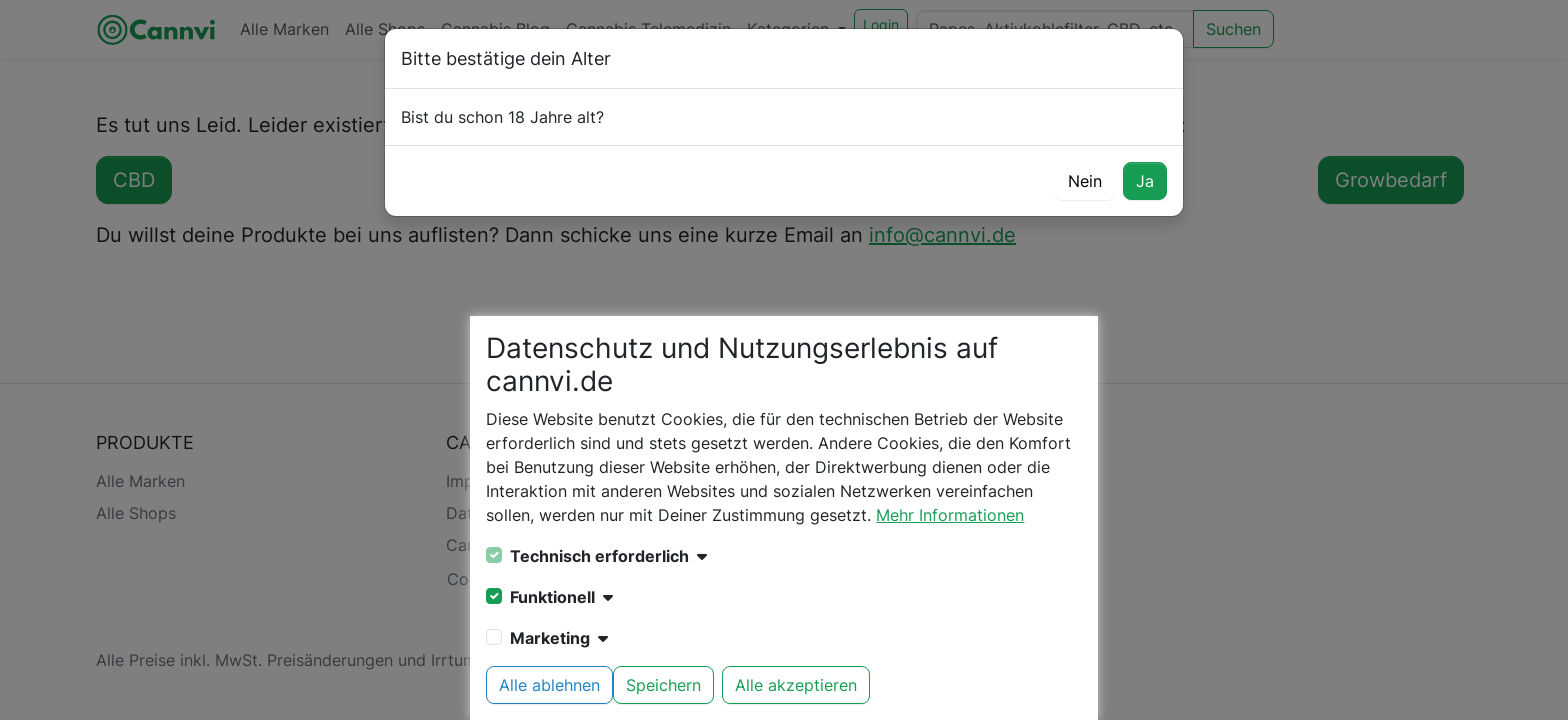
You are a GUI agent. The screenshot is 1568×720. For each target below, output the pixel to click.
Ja (1145, 181)
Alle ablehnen (549, 685)
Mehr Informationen (950, 515)
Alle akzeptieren (796, 685)
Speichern (663, 685)
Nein (1085, 181)
